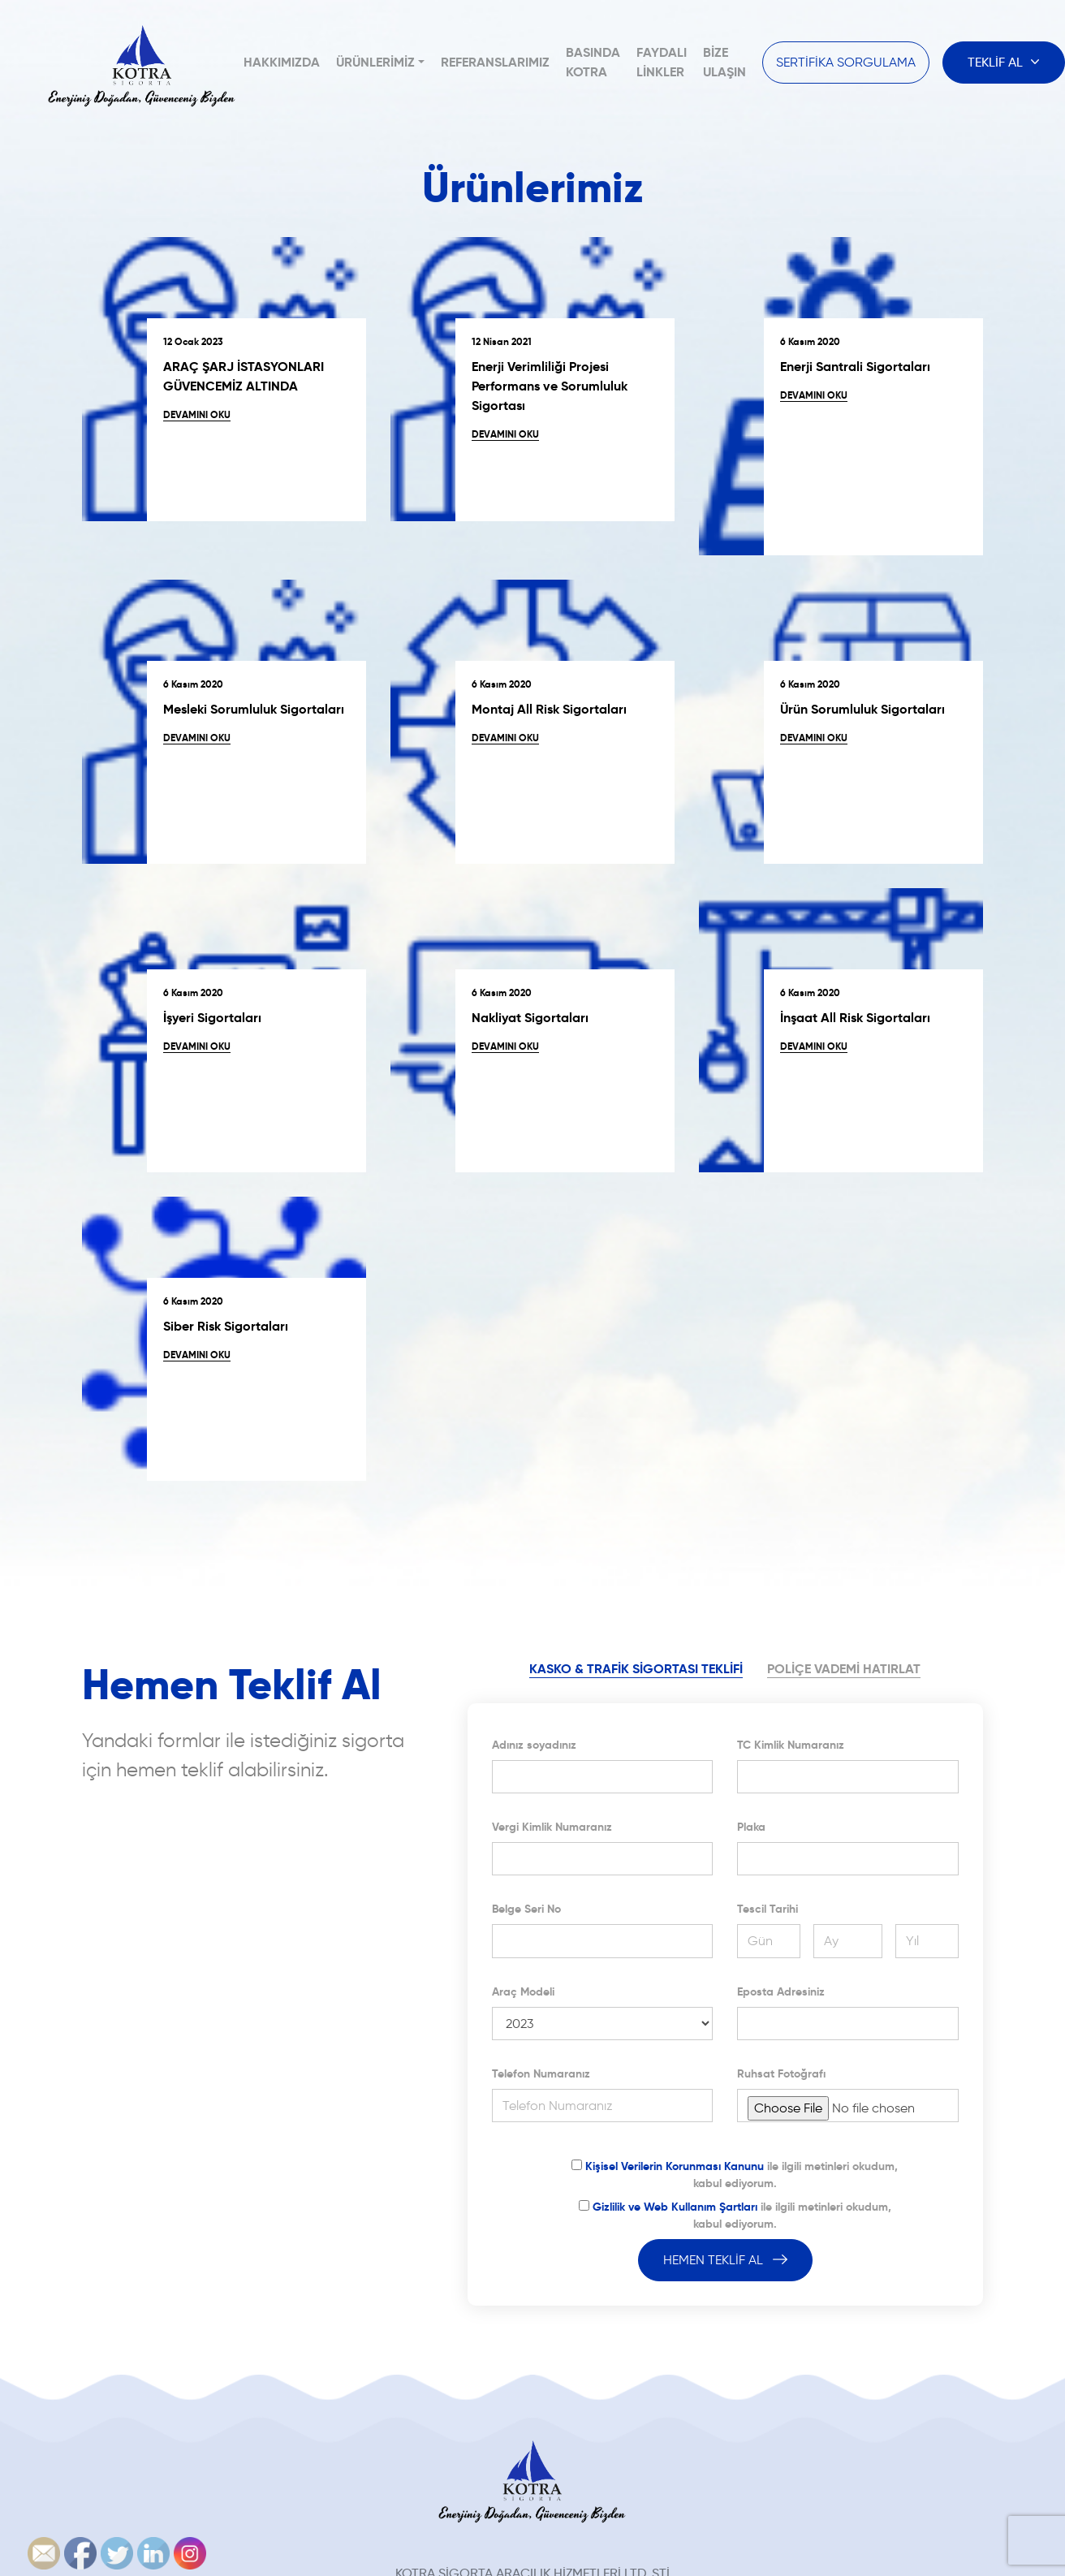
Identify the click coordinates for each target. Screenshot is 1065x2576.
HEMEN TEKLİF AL (725, 2259)
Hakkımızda (282, 62)
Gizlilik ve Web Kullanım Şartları (675, 2206)
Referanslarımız (495, 62)
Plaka (751, 1826)
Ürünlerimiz (375, 62)
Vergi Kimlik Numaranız (552, 1826)
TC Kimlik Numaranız (790, 1744)
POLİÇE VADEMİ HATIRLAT (844, 1668)
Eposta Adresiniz (781, 1991)
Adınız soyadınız (534, 1744)
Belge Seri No (526, 1908)
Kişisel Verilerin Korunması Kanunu (674, 2166)
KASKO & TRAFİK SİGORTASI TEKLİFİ (636, 1668)
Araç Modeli (523, 1991)
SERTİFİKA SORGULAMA (846, 62)
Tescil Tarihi (767, 1908)
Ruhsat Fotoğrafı (781, 2073)
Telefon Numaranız (541, 2073)
